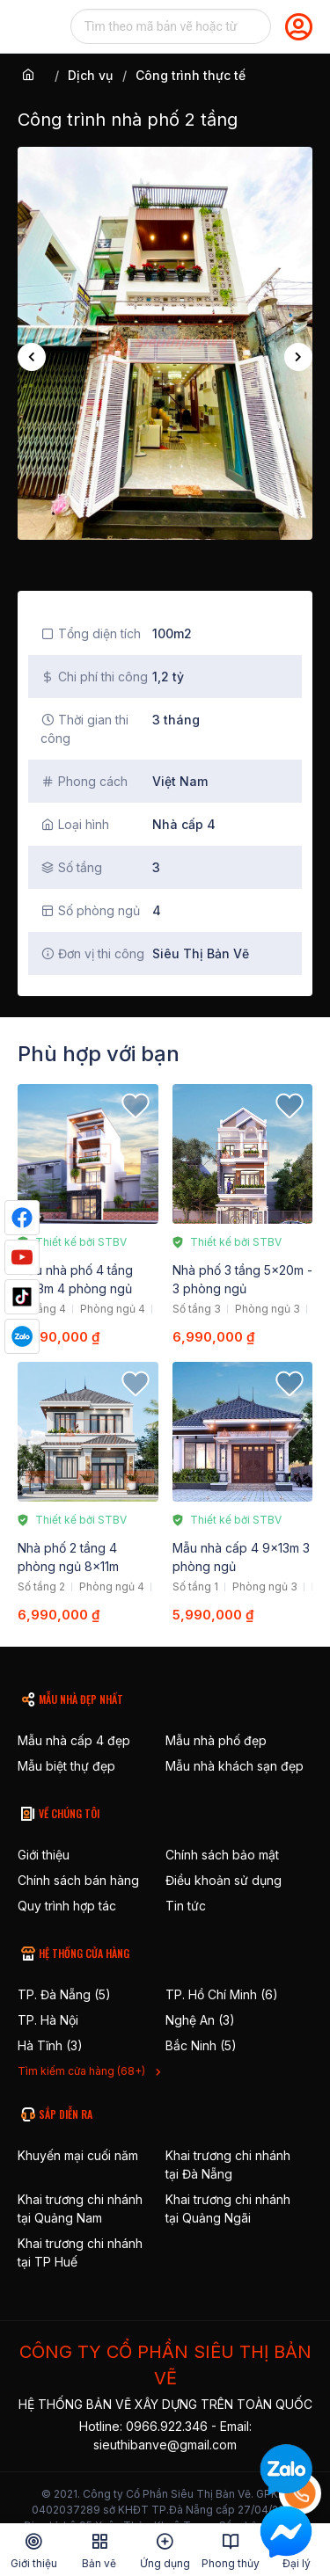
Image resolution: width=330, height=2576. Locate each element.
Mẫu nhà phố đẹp (216, 1740)
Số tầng (71, 867)
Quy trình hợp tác (67, 1905)
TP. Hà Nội (48, 2019)
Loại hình (74, 824)
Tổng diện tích (90, 633)
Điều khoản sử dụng (223, 1880)
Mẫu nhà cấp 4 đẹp (74, 1740)
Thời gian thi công (84, 729)
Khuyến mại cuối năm (78, 2155)
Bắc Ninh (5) (201, 2045)
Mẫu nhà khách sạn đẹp (234, 1765)
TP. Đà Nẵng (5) (64, 1994)
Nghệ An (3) (200, 2019)
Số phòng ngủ (90, 910)
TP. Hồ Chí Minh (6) (221, 1994)
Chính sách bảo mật (222, 1854)
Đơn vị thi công (92, 953)
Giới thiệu (44, 1854)
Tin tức (185, 1905)
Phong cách (84, 781)
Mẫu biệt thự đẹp (66, 1765)
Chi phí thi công (94, 676)
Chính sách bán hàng (78, 1880)
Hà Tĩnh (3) (50, 2045)
